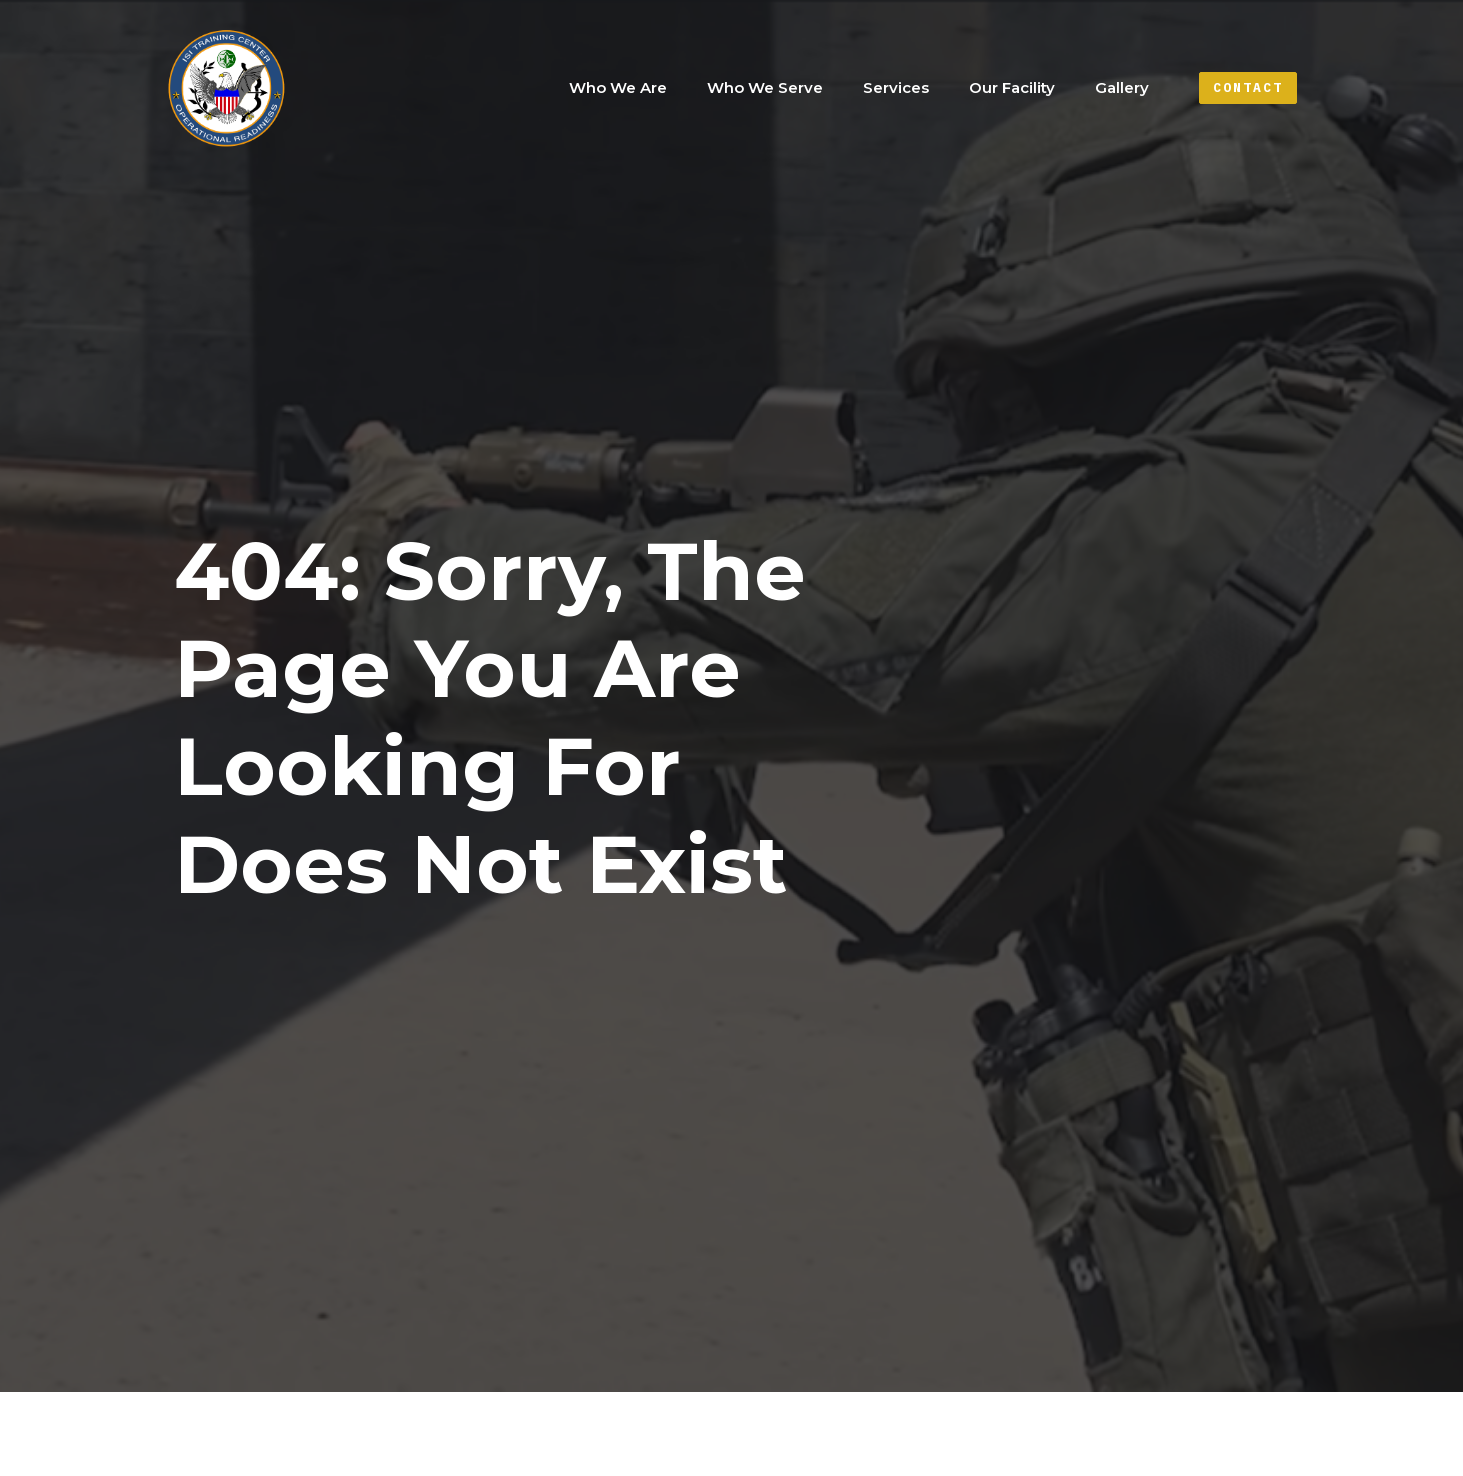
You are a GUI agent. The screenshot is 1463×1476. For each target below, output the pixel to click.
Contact (1248, 87)
